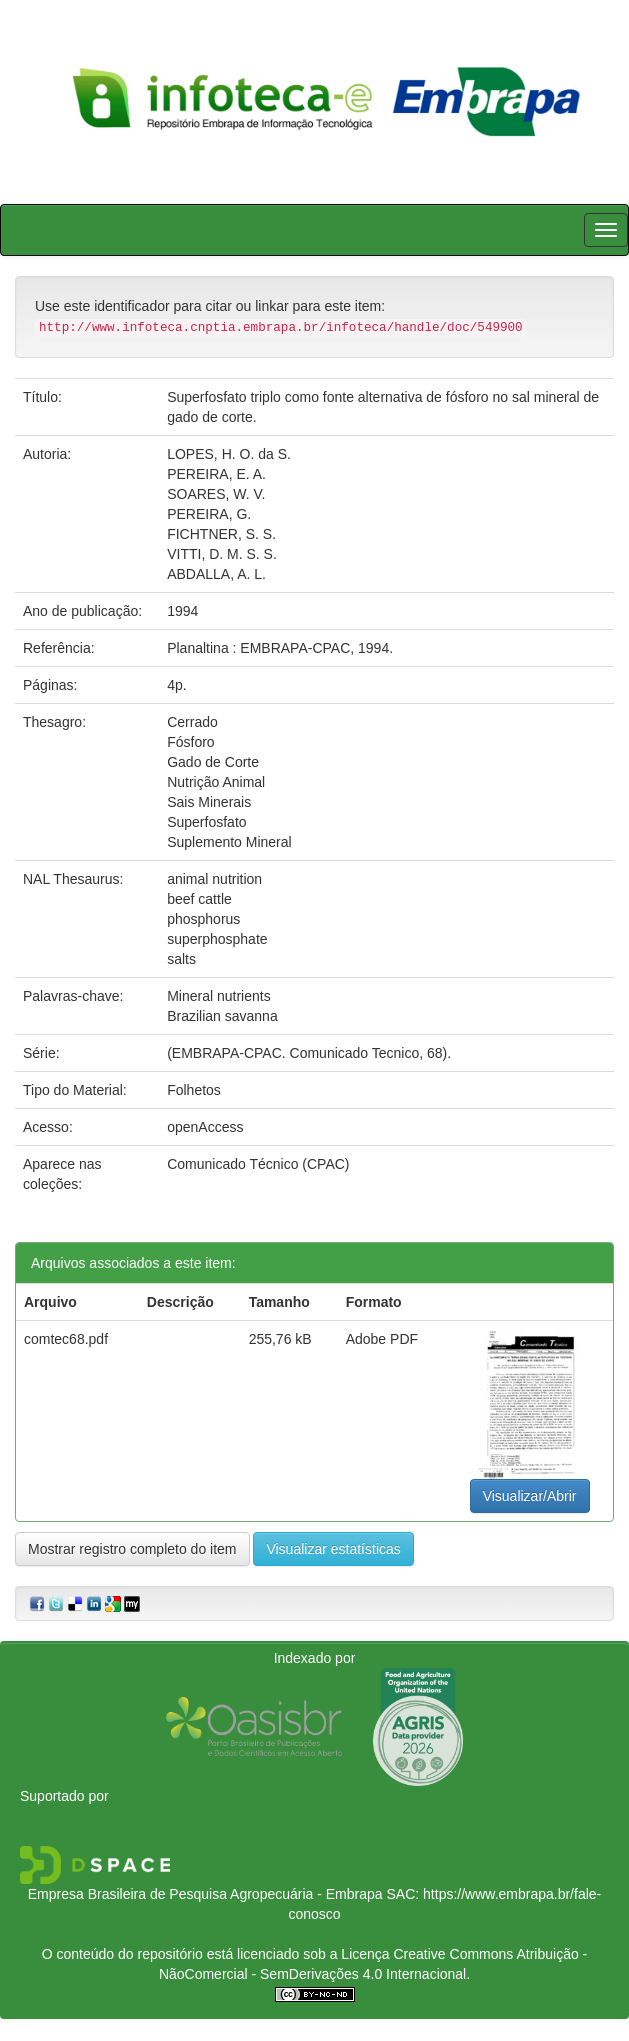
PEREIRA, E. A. (216, 474)
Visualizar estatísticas (333, 1549)
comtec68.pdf (66, 1339)
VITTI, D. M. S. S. (222, 554)
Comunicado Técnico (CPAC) (258, 1164)
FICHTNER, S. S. (221, 534)
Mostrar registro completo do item (132, 1549)
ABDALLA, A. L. (216, 574)
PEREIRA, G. (209, 514)
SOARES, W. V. (216, 494)
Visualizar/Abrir (530, 1496)
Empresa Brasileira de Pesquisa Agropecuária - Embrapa (205, 1894)
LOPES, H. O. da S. (229, 454)
